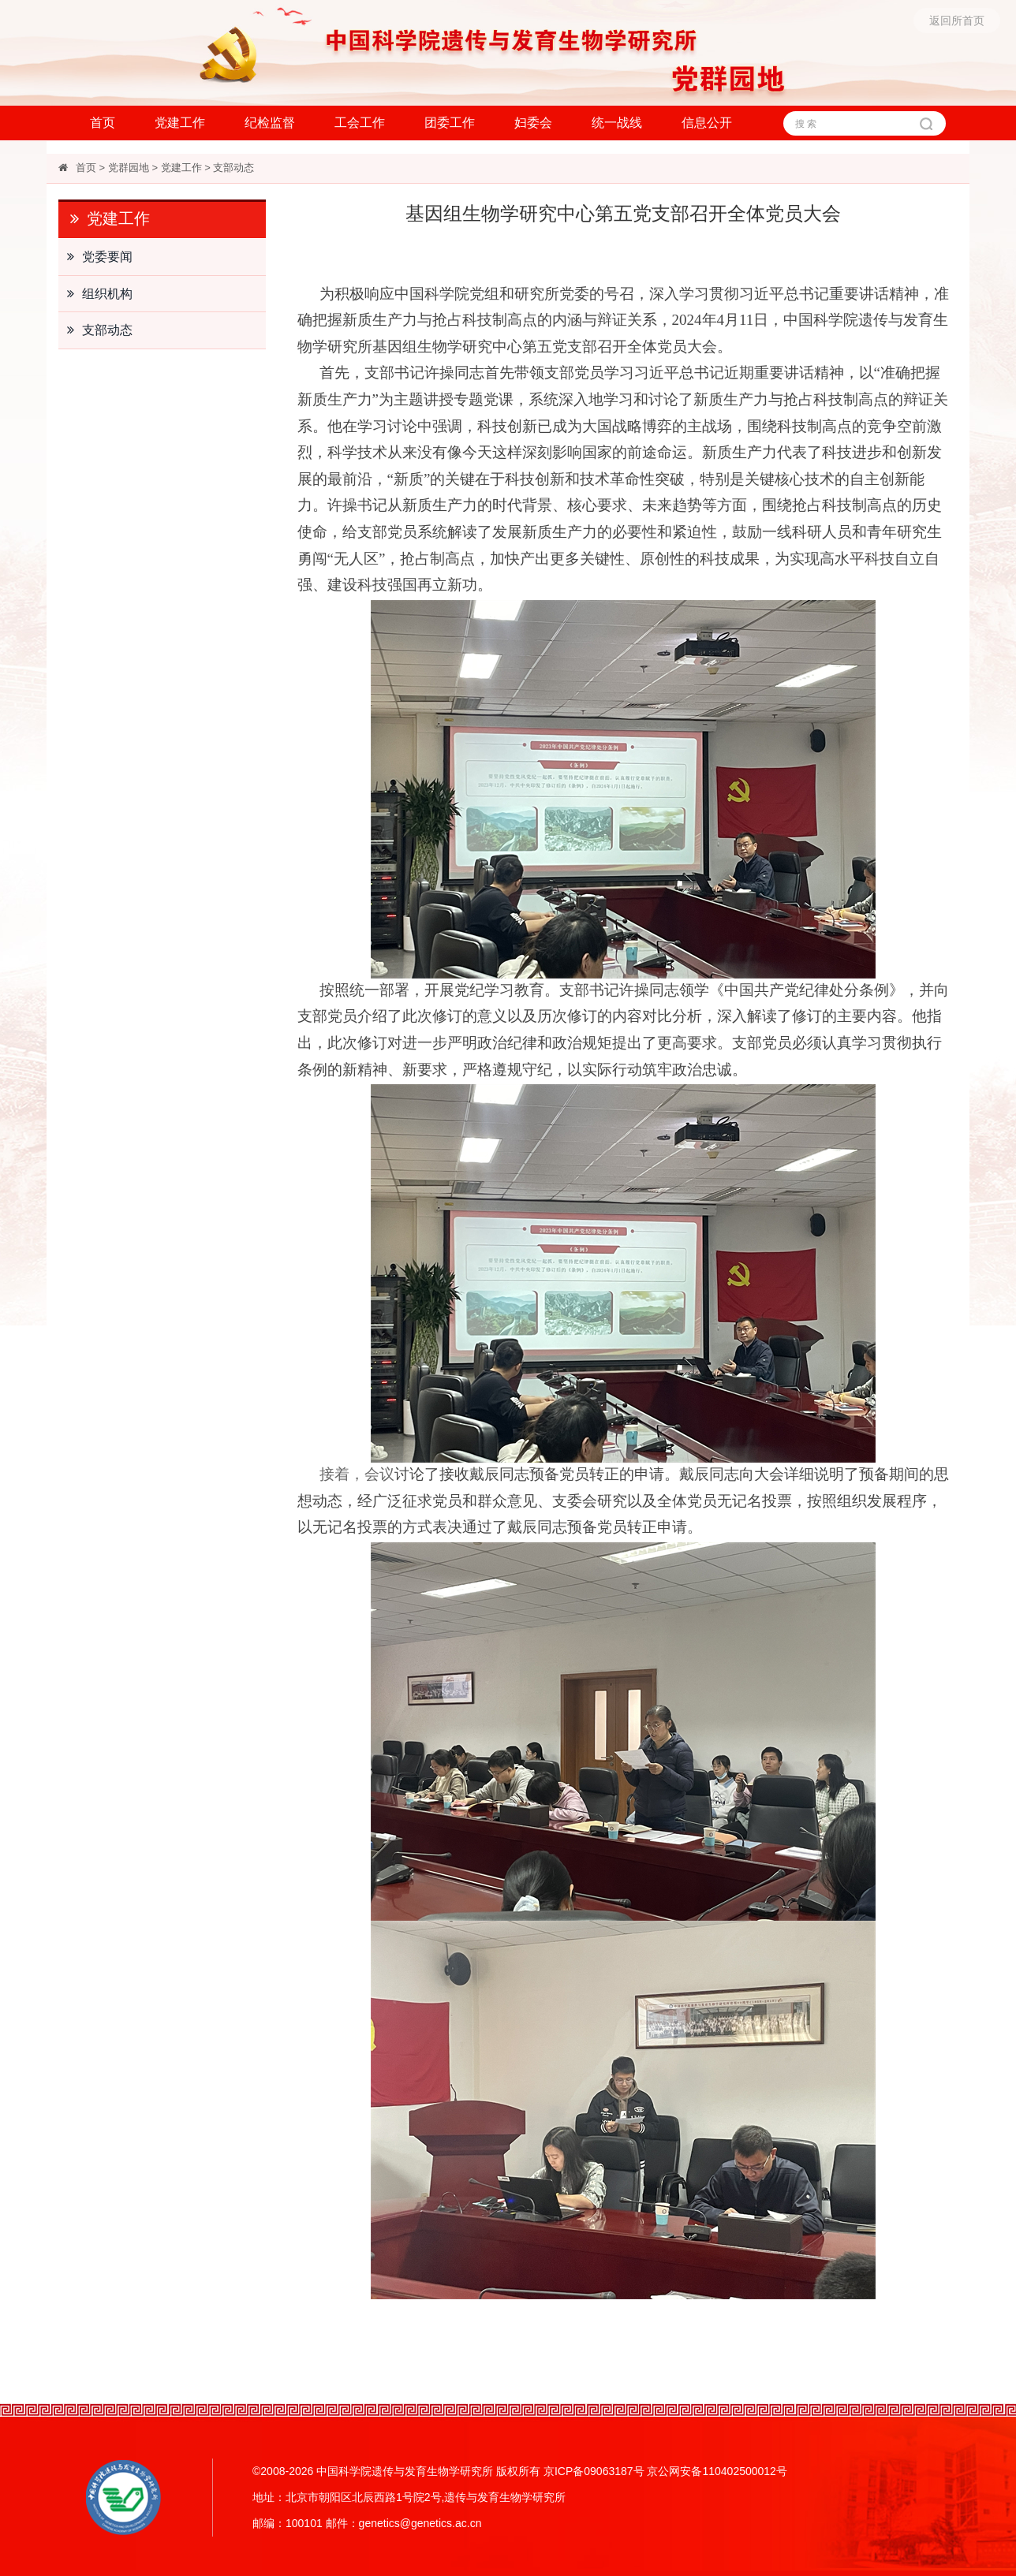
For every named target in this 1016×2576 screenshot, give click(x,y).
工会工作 (359, 122)
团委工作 (449, 122)
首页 (102, 122)
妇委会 (533, 122)
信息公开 (707, 122)
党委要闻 (95, 257)
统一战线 (617, 122)
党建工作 (180, 122)
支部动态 (233, 167)
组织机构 (95, 294)
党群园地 (128, 167)
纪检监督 (270, 122)
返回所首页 (956, 20)
